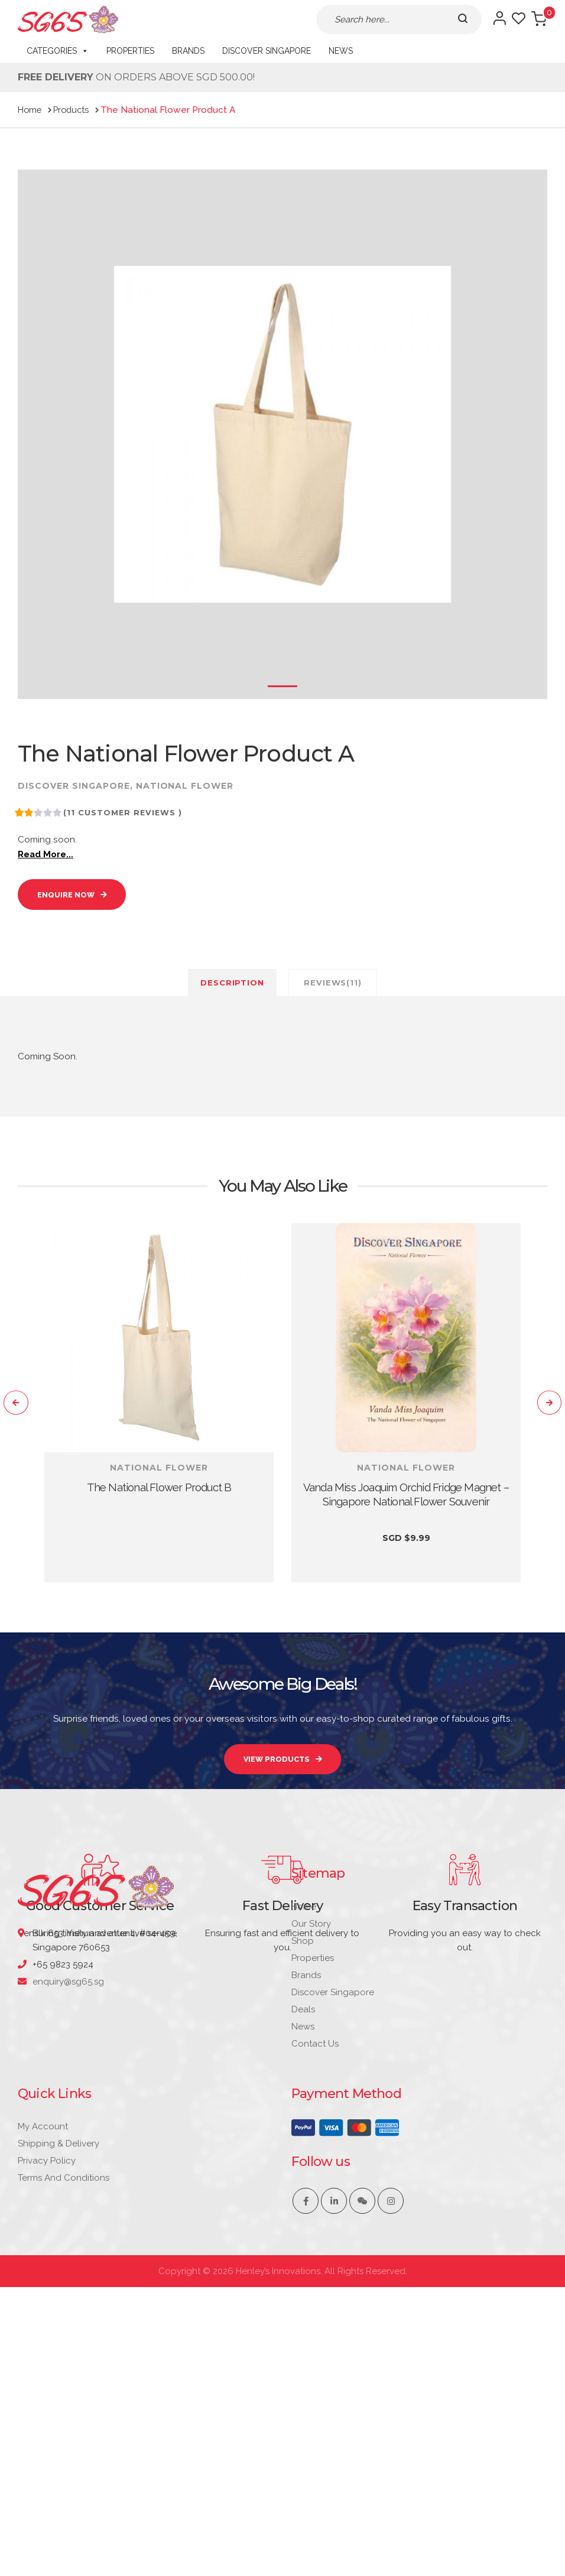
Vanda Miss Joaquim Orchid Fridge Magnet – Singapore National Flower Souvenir (406, 1511)
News (341, 51)
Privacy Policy (47, 2378)
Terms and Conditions (63, 2395)
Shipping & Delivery (58, 2361)
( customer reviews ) (126, 812)
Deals (303, 2227)
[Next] (544, 1412)
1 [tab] (282, 686)
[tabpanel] (158, 1412)
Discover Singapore (266, 51)
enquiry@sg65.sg (68, 2199)
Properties (130, 51)
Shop (302, 2158)
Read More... (49, 856)
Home (303, 2124)
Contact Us (315, 2261)
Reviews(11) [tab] (333, 991)
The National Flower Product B (159, 1497)
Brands (188, 51)
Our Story (311, 2141)
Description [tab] (232, 991)
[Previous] (20, 1412)
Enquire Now (73, 900)
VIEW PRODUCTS (276, 1773)
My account (43, 2344)
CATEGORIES (58, 51)
